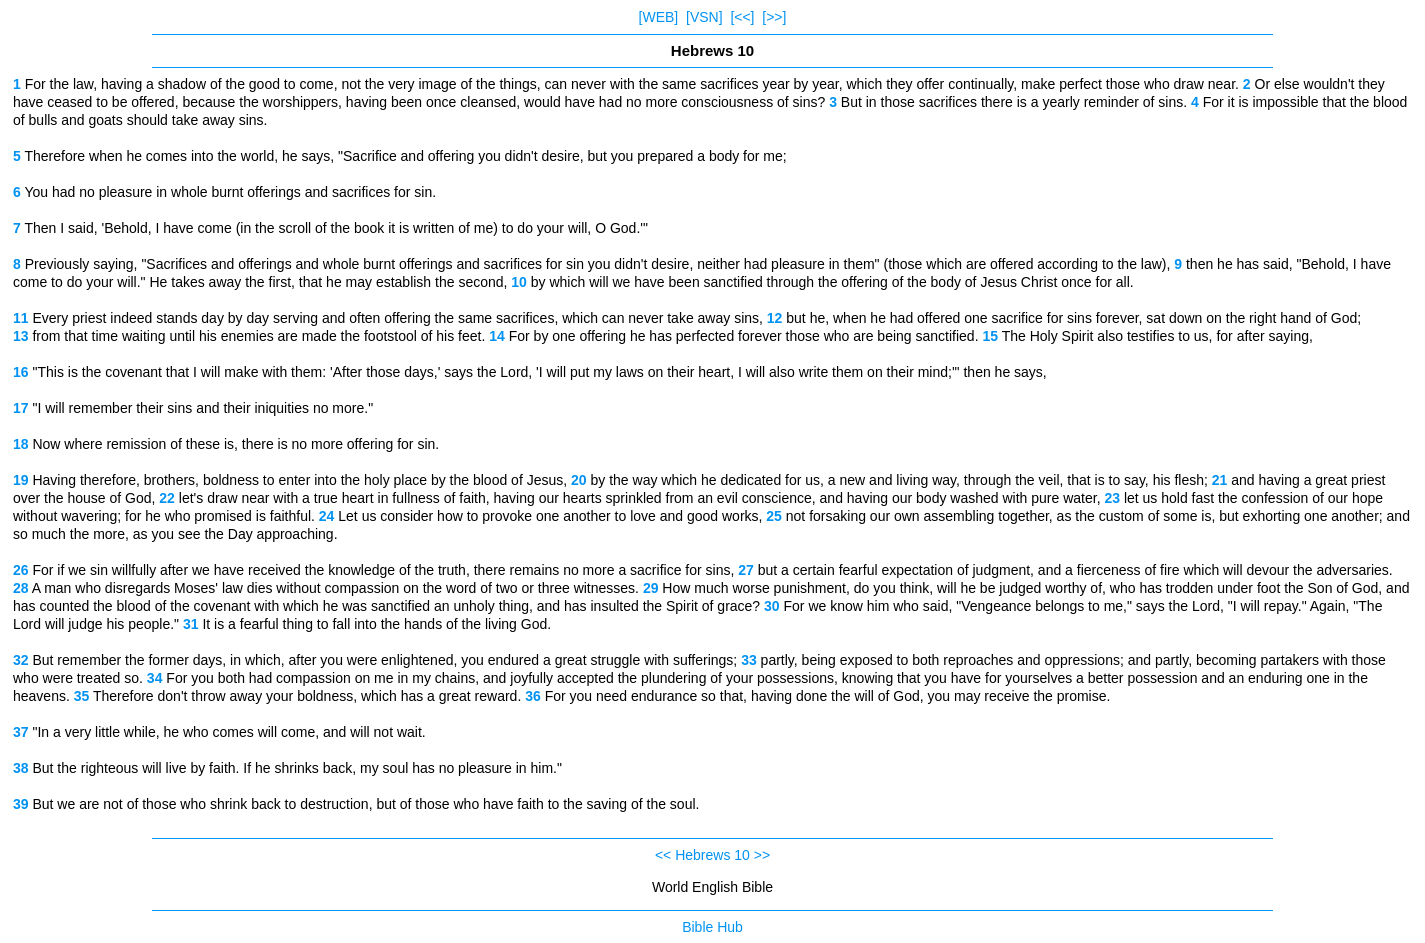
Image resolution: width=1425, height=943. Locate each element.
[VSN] (704, 17)
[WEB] (659, 17)
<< (663, 855)
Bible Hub (712, 927)
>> (762, 855)
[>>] (774, 17)
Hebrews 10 (712, 855)
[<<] (742, 17)
